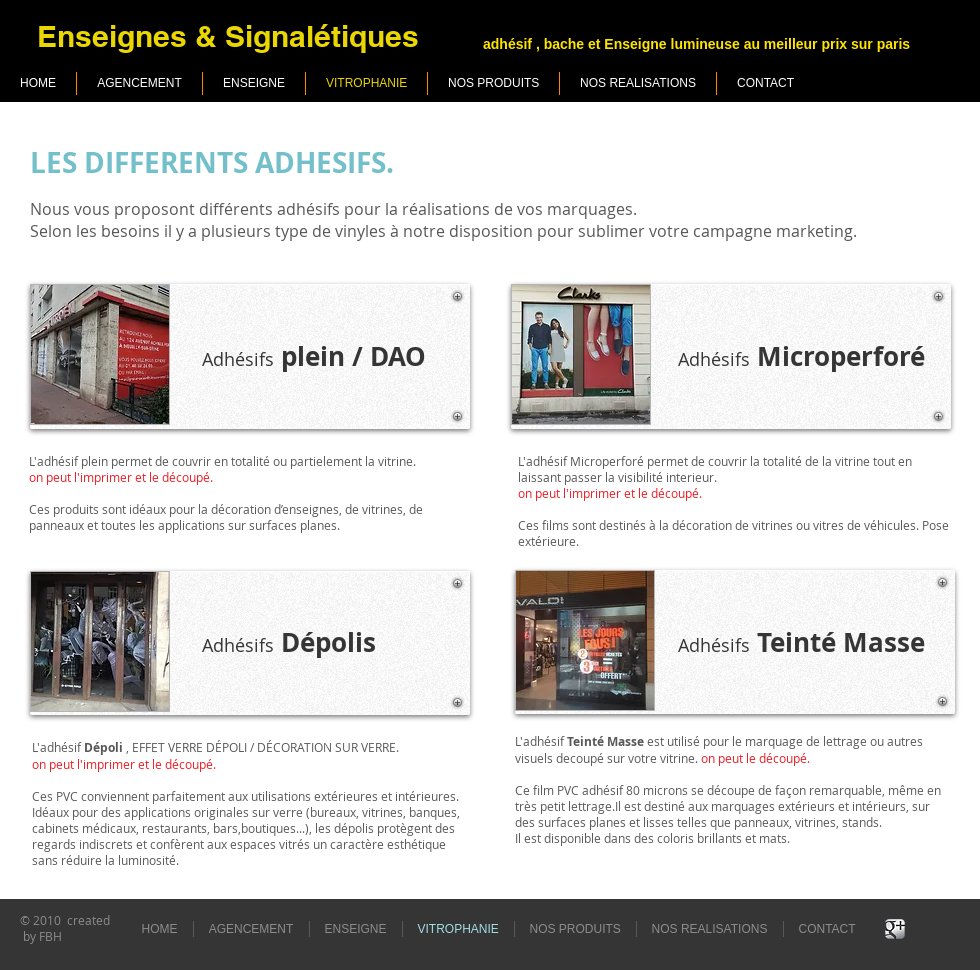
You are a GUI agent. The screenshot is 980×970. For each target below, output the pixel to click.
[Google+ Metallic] (895, 929)
